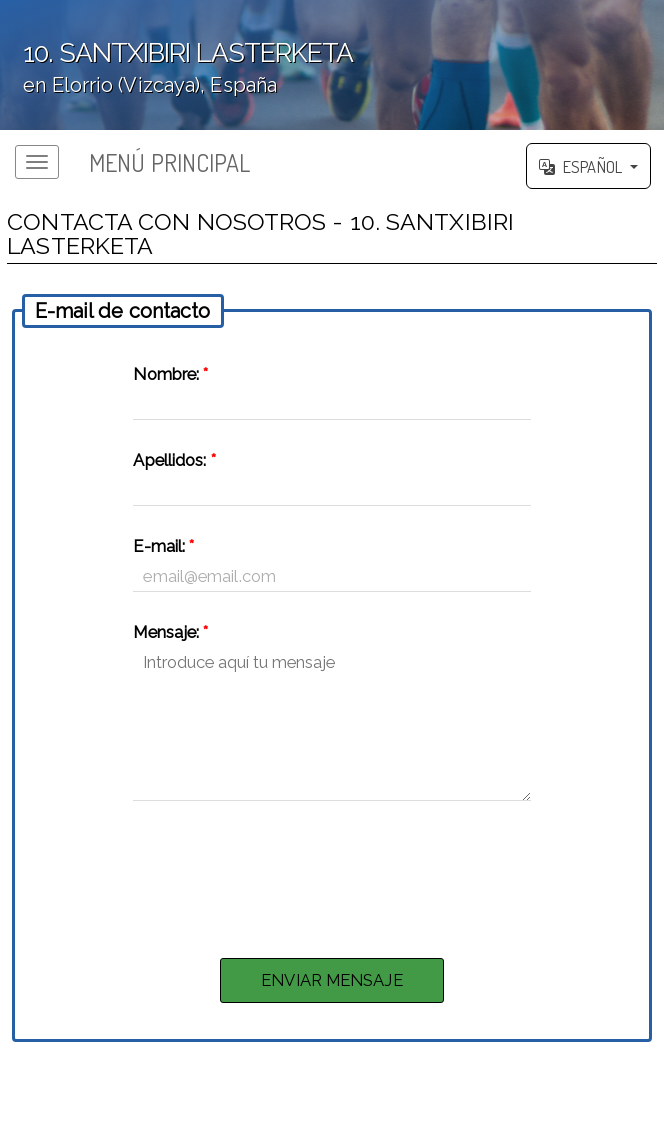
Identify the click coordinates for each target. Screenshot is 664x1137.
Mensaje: (170, 632)
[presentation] (332, 874)
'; (332, 65)
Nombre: (170, 374)
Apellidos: (174, 460)
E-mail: (163, 546)
